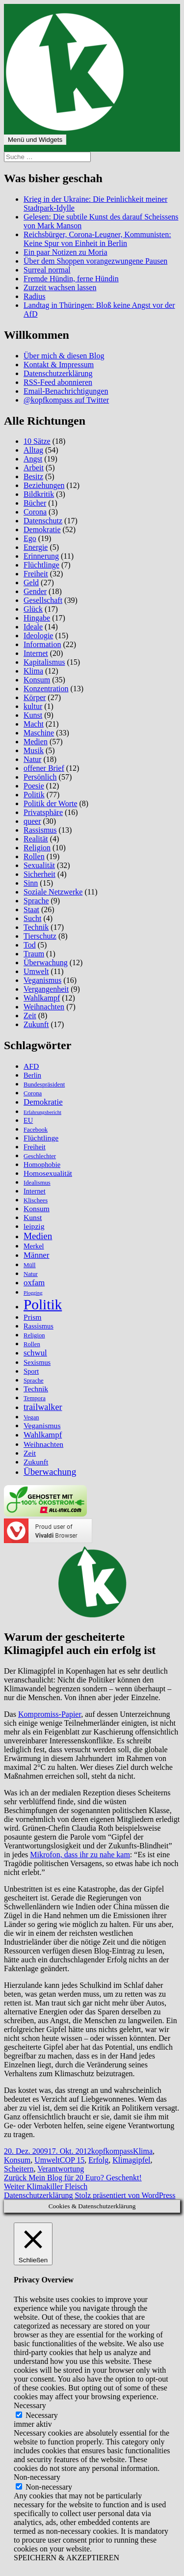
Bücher (35, 503)
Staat (31, 909)
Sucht (32, 918)
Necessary (42, 2415)
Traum (34, 953)
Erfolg (98, 2160)
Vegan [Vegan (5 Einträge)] (31, 1417)
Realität (36, 839)
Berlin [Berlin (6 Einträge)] (32, 1075)
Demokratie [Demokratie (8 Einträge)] (43, 1102)
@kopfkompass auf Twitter (66, 400)
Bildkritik (39, 494)
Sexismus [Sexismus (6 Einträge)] (37, 1362)
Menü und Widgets (35, 139)
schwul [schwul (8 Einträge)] (35, 1352)
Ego (30, 538)
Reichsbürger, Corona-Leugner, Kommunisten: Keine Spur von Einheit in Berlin (97, 238)
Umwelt (36, 971)
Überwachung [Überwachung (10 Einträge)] (50, 1471)
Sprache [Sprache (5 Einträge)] (34, 1380)
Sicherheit (39, 874)
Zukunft (36, 1024)
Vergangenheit (46, 989)
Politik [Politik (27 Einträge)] (43, 1304)
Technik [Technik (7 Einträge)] (36, 1388)
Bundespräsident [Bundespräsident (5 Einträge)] (44, 1084)
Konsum (37, 680)
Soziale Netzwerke (53, 892)
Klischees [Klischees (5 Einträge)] (36, 1200)
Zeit (30, 1015)
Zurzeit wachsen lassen (60, 287)
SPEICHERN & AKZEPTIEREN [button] (66, 2557)
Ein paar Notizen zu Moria (65, 252)
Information (42, 644)
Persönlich (40, 777)
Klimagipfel (131, 2160)
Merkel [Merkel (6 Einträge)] (34, 1246)
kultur (33, 706)
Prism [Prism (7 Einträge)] (32, 1317)
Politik (34, 794)
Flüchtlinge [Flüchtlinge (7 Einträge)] (41, 1138)
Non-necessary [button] (37, 2477)
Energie (36, 547)
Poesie (34, 786)
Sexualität (39, 865)
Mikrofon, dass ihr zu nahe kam (80, 1854)
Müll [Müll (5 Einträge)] (30, 1265)
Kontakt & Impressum (59, 364)
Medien (36, 741)
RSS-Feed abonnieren (58, 382)
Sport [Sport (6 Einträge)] (31, 1371)
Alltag (33, 450)
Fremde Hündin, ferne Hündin (71, 278)
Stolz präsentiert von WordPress (125, 2195)
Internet (36, 653)
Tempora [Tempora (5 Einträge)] (35, 1398)
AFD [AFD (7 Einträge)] (31, 1066)
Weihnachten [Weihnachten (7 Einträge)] (43, 1444)
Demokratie (42, 529)
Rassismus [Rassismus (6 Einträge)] (38, 1326)
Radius (34, 296)
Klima (33, 671)
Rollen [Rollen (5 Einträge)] (32, 1344)
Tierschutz (40, 936)
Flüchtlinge (41, 565)
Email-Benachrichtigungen (66, 391)
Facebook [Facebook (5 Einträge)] (36, 1129)
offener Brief (44, 768)
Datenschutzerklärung (58, 373)
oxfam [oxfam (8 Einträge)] (34, 1282)
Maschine (39, 733)
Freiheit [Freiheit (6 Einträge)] (35, 1147)
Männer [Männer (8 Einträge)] (36, 1255)
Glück (33, 609)
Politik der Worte (51, 803)
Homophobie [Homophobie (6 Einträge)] (42, 1164)
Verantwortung (60, 2169)
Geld (31, 582)
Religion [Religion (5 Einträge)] (34, 1335)
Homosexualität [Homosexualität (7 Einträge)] (48, 1173)
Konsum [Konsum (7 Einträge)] (37, 1208)
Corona (35, 512)
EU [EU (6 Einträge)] (28, 1120)
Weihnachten (44, 1007)
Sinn (31, 883)
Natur (32, 759)
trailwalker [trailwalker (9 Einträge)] (43, 1407)
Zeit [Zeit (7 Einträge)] (30, 1453)
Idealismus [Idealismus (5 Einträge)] (37, 1182)
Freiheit (36, 573)
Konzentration (46, 688)
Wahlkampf (42, 998)
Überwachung (46, 962)
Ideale (33, 627)
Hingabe (37, 618)
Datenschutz (43, 520)
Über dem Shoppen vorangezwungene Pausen (95, 261)
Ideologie (38, 635)
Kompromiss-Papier (49, 1714)
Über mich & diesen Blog (64, 356)
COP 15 (72, 2160)
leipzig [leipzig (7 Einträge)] (34, 1226)
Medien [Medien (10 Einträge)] (38, 1236)
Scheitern (18, 2169)
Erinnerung (41, 556)
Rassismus (40, 830)
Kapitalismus (44, 662)
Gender (35, 591)
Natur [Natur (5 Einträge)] (31, 1274)
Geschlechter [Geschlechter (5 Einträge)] (40, 1156)
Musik (34, 750)
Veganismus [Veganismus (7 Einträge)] (42, 1425)
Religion (37, 847)
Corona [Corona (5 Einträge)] (33, 1093)
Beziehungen (44, 485)
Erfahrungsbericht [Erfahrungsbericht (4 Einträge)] (42, 1112)
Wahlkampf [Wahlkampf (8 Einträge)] (43, 1434)
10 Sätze (37, 441)
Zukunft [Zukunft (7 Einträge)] (36, 1462)
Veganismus (42, 980)
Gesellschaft (43, 600)
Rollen (34, 856)
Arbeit (34, 467)
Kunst (33, 715)
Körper (35, 697)
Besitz (33, 476)
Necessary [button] (30, 2405)
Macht (34, 724)
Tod (30, 945)
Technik (36, 927)
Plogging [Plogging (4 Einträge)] (33, 1293)
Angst (33, 459)
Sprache (36, 900)
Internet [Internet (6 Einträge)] (35, 1191)
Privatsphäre (43, 812)
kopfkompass (112, 2151)
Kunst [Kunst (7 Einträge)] (33, 1217)
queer (32, 821)
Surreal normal (47, 270)
